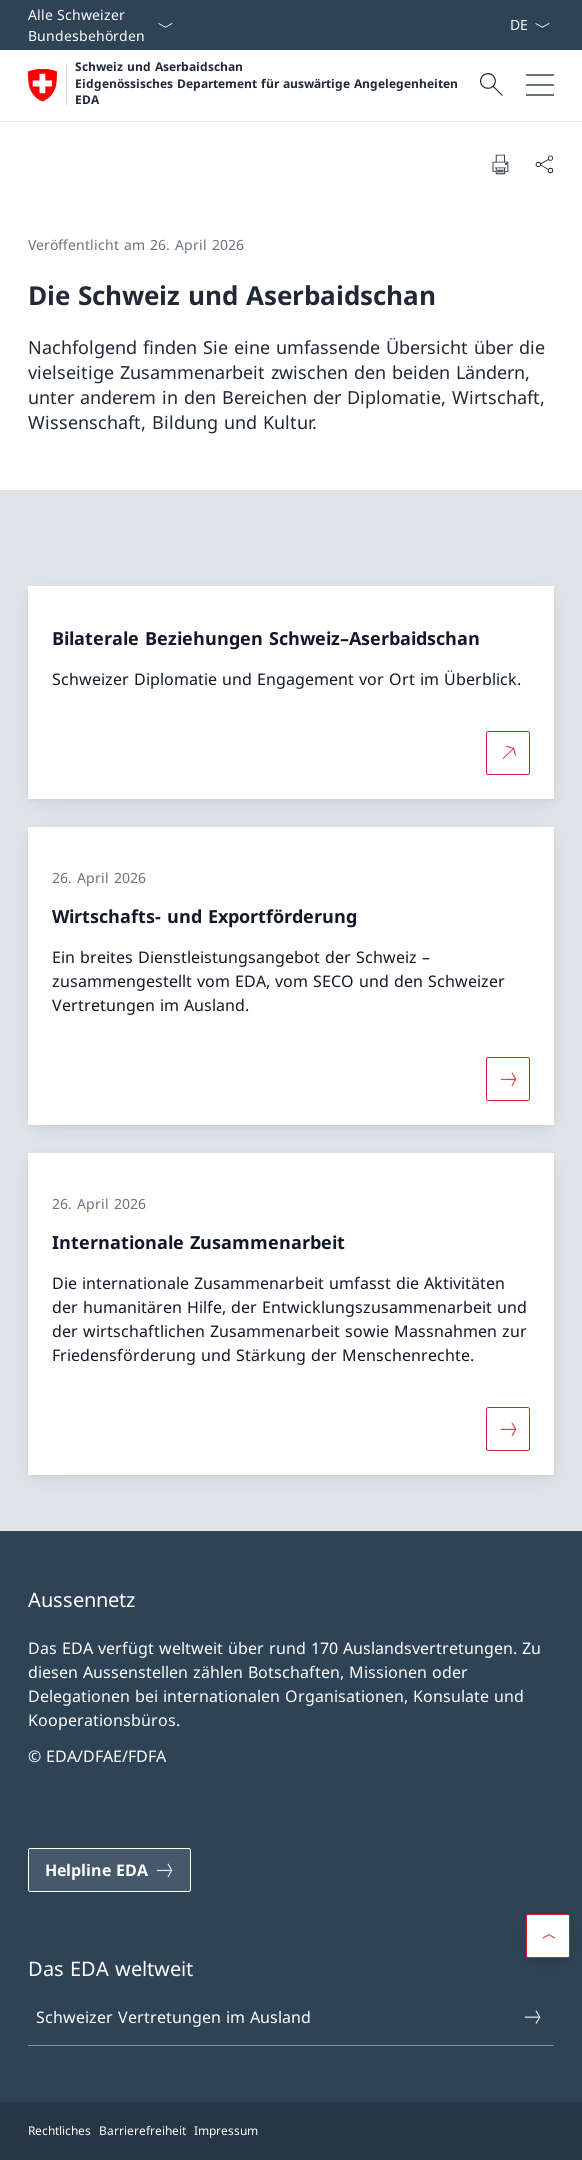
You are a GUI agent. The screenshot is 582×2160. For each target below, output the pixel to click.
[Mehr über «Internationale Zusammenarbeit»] (508, 1429)
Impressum (226, 2130)
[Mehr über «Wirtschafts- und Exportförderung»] (508, 1079)
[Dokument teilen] (544, 164)
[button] (548, 1936)
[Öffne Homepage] (251, 85)
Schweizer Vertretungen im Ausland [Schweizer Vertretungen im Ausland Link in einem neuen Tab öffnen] (290, 2017)
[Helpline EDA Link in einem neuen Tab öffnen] (109, 1870)
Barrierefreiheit (142, 2130)
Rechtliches (59, 2130)
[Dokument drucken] (500, 164)
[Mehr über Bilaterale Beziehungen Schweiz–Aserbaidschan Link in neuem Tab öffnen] (508, 753)
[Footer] (291, 2131)
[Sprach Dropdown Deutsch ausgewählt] (529, 25)
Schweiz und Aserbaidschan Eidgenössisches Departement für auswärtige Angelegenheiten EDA (266, 83)
